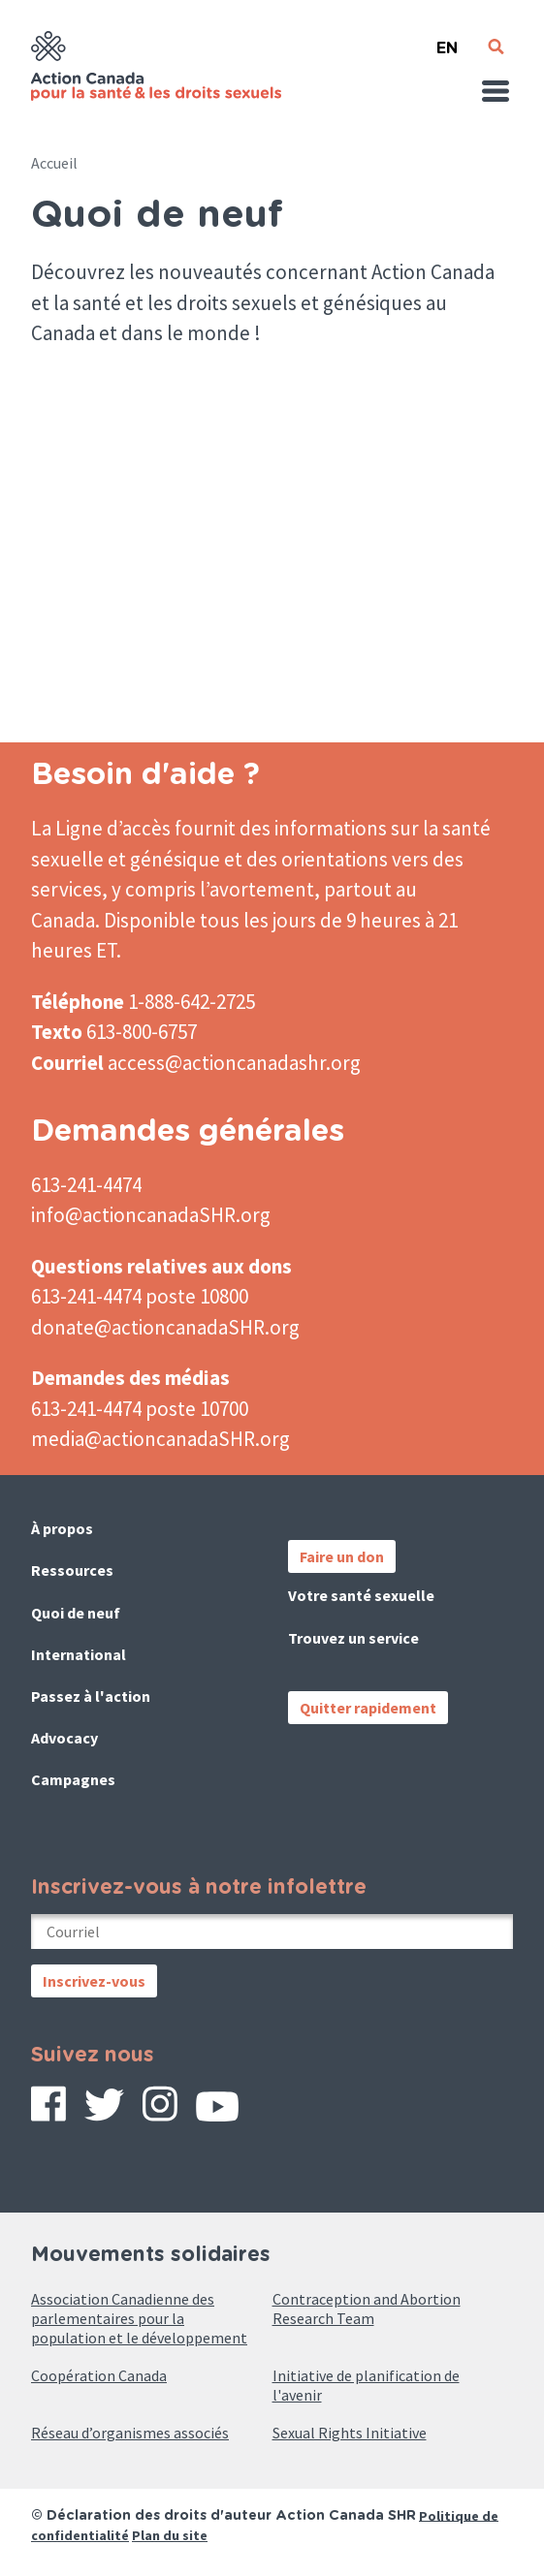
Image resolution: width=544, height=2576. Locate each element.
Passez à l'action (90, 1696)
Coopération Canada (99, 2375)
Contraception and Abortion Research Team (366, 2308)
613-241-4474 (86, 1185)
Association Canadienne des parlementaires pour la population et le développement (139, 2318)
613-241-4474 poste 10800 (139, 1296)
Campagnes (73, 1779)
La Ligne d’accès (101, 828)
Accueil (54, 163)
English (447, 40)
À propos (62, 1528)
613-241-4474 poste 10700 (139, 1409)
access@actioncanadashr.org (234, 1063)
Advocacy (64, 1737)
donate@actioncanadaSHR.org (165, 1327)
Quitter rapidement (368, 1707)
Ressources (72, 1570)
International (78, 1654)
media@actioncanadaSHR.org (160, 1439)
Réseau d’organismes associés (130, 2432)
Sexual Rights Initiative (349, 2432)
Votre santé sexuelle (361, 1595)
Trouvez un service (353, 1638)
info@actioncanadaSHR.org (151, 1215)
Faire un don (342, 1556)
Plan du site (170, 2535)
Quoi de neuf (75, 1612)
